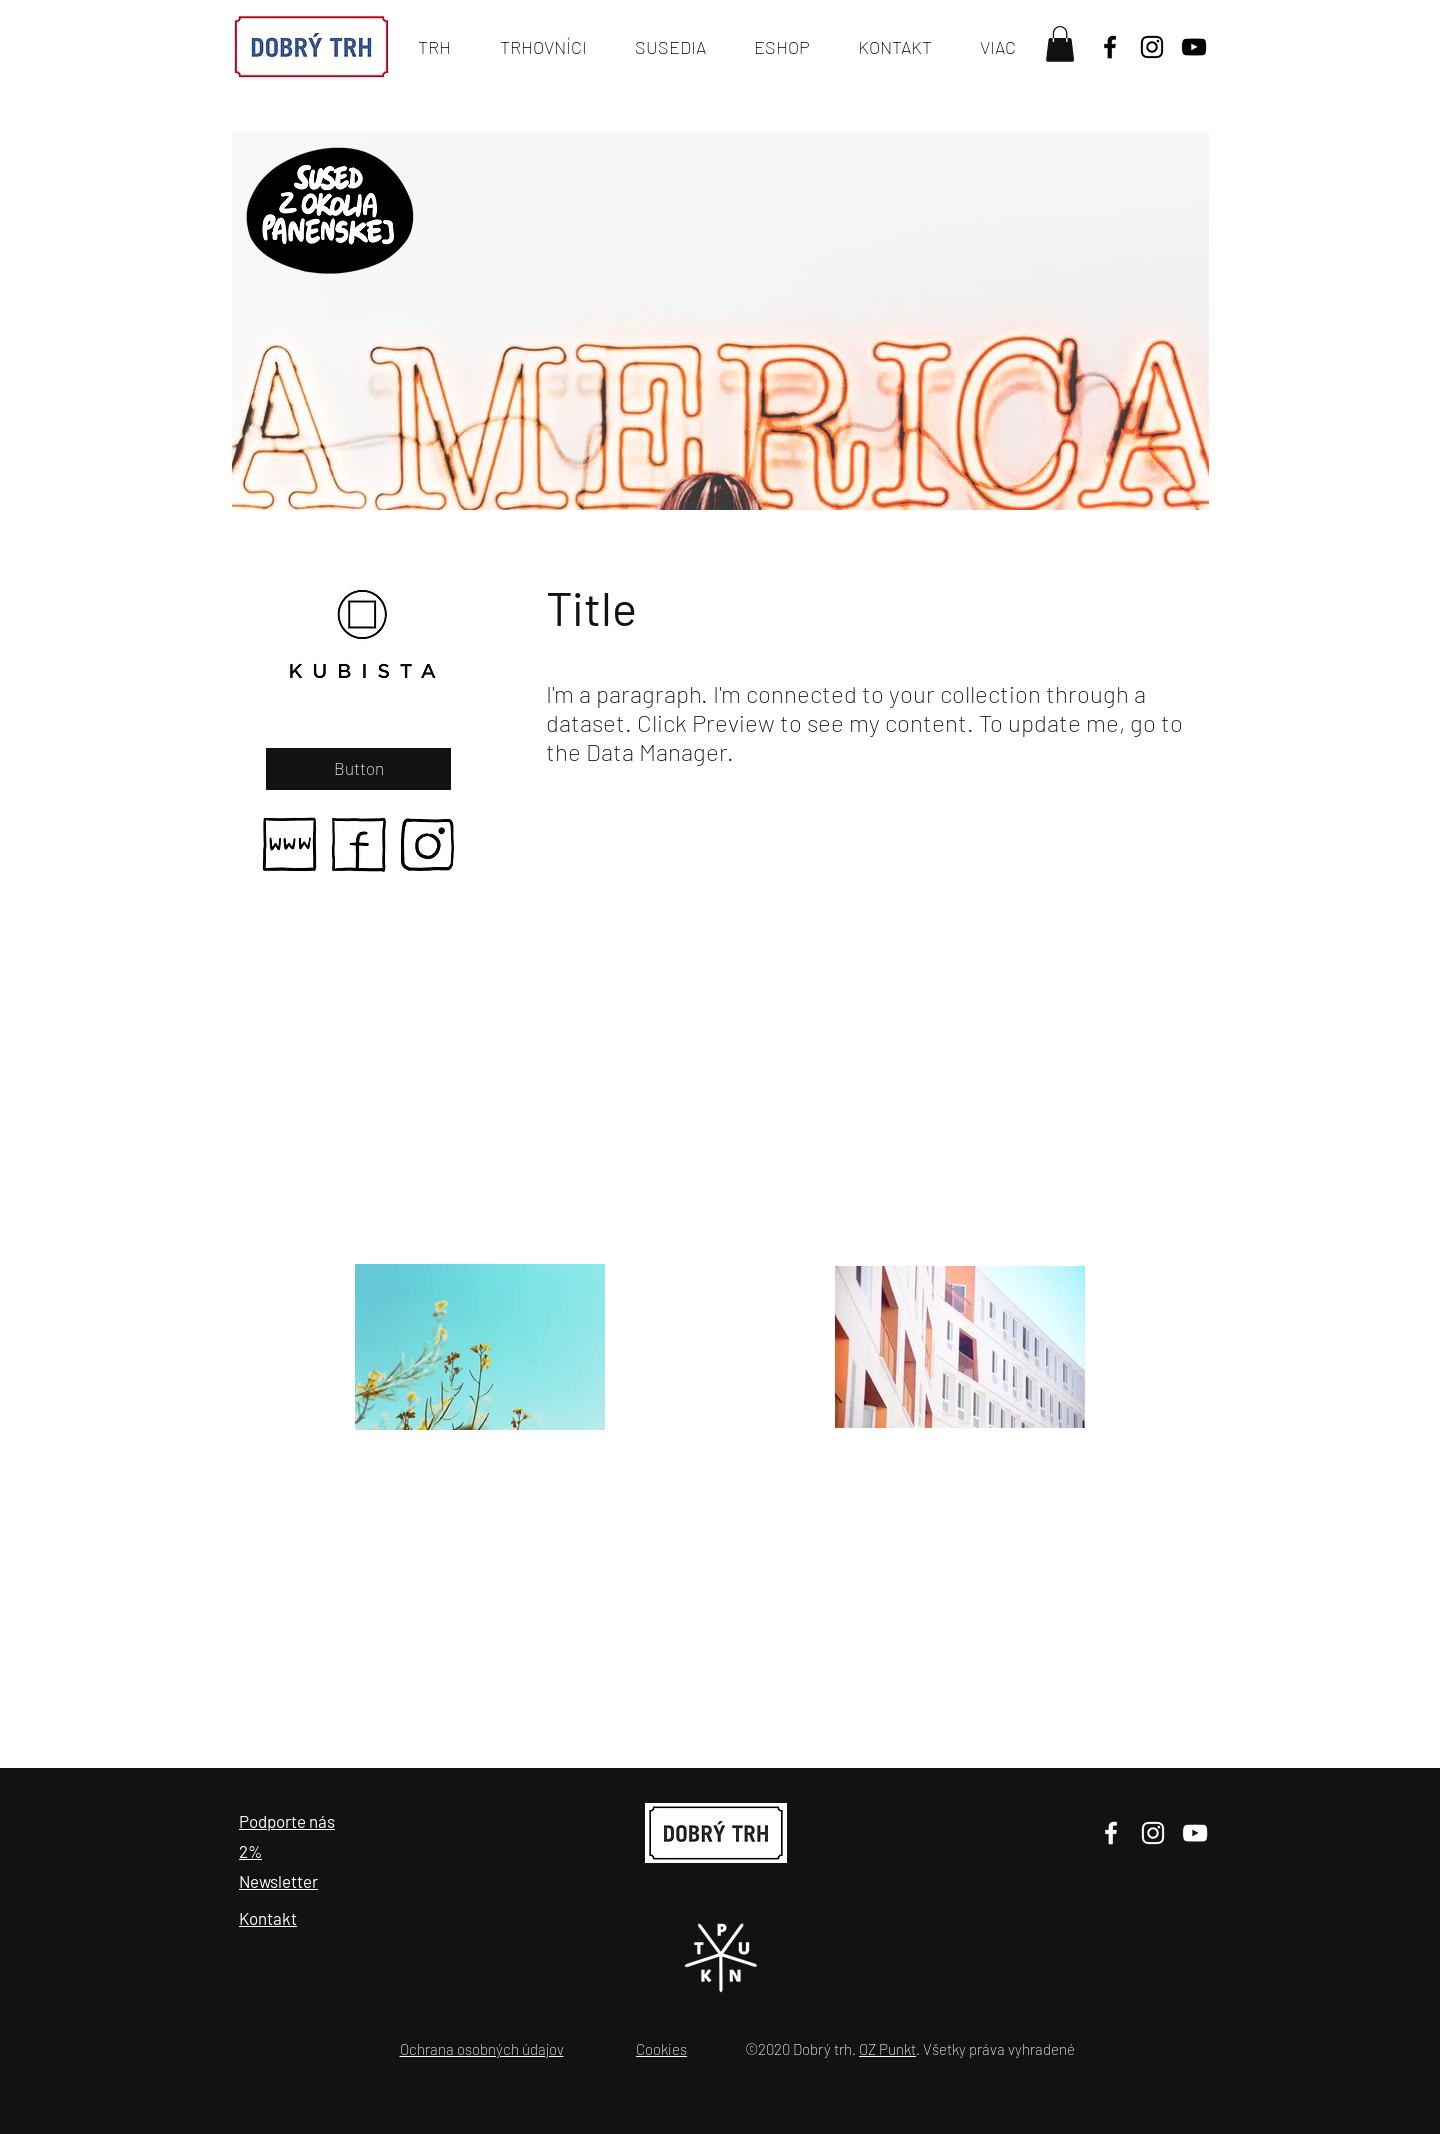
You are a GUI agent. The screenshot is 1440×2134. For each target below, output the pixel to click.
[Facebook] (1111, 1833)
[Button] (358, 769)
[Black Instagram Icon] (1152, 47)
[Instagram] (1153, 1833)
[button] (1060, 44)
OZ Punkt (887, 2049)
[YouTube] (1194, 47)
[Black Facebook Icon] (1110, 47)
